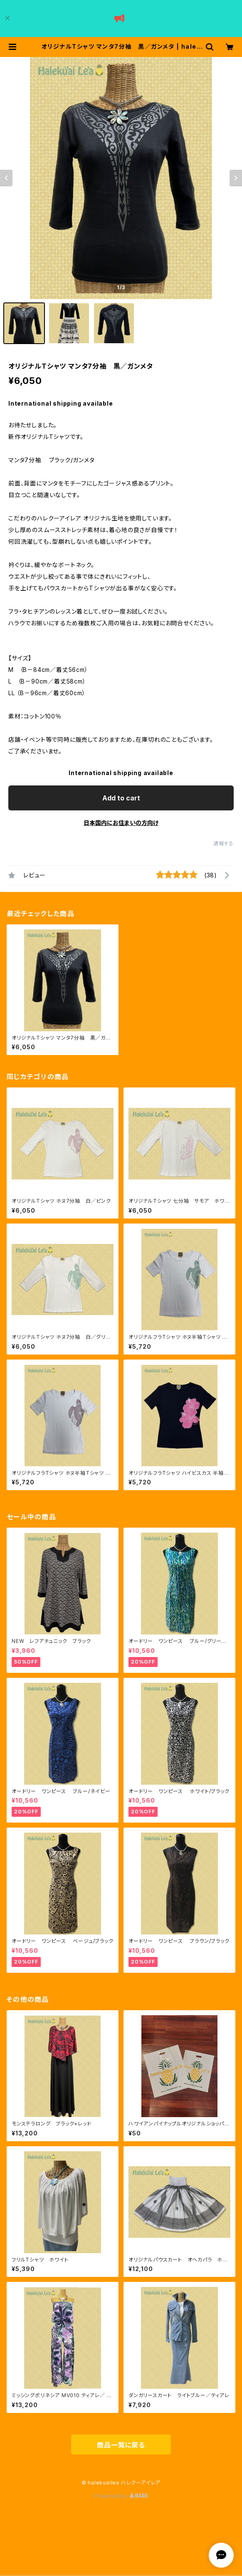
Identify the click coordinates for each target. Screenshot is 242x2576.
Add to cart (121, 798)
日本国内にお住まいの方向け (121, 822)
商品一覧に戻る (121, 2445)
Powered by (121, 2496)
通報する (223, 843)
